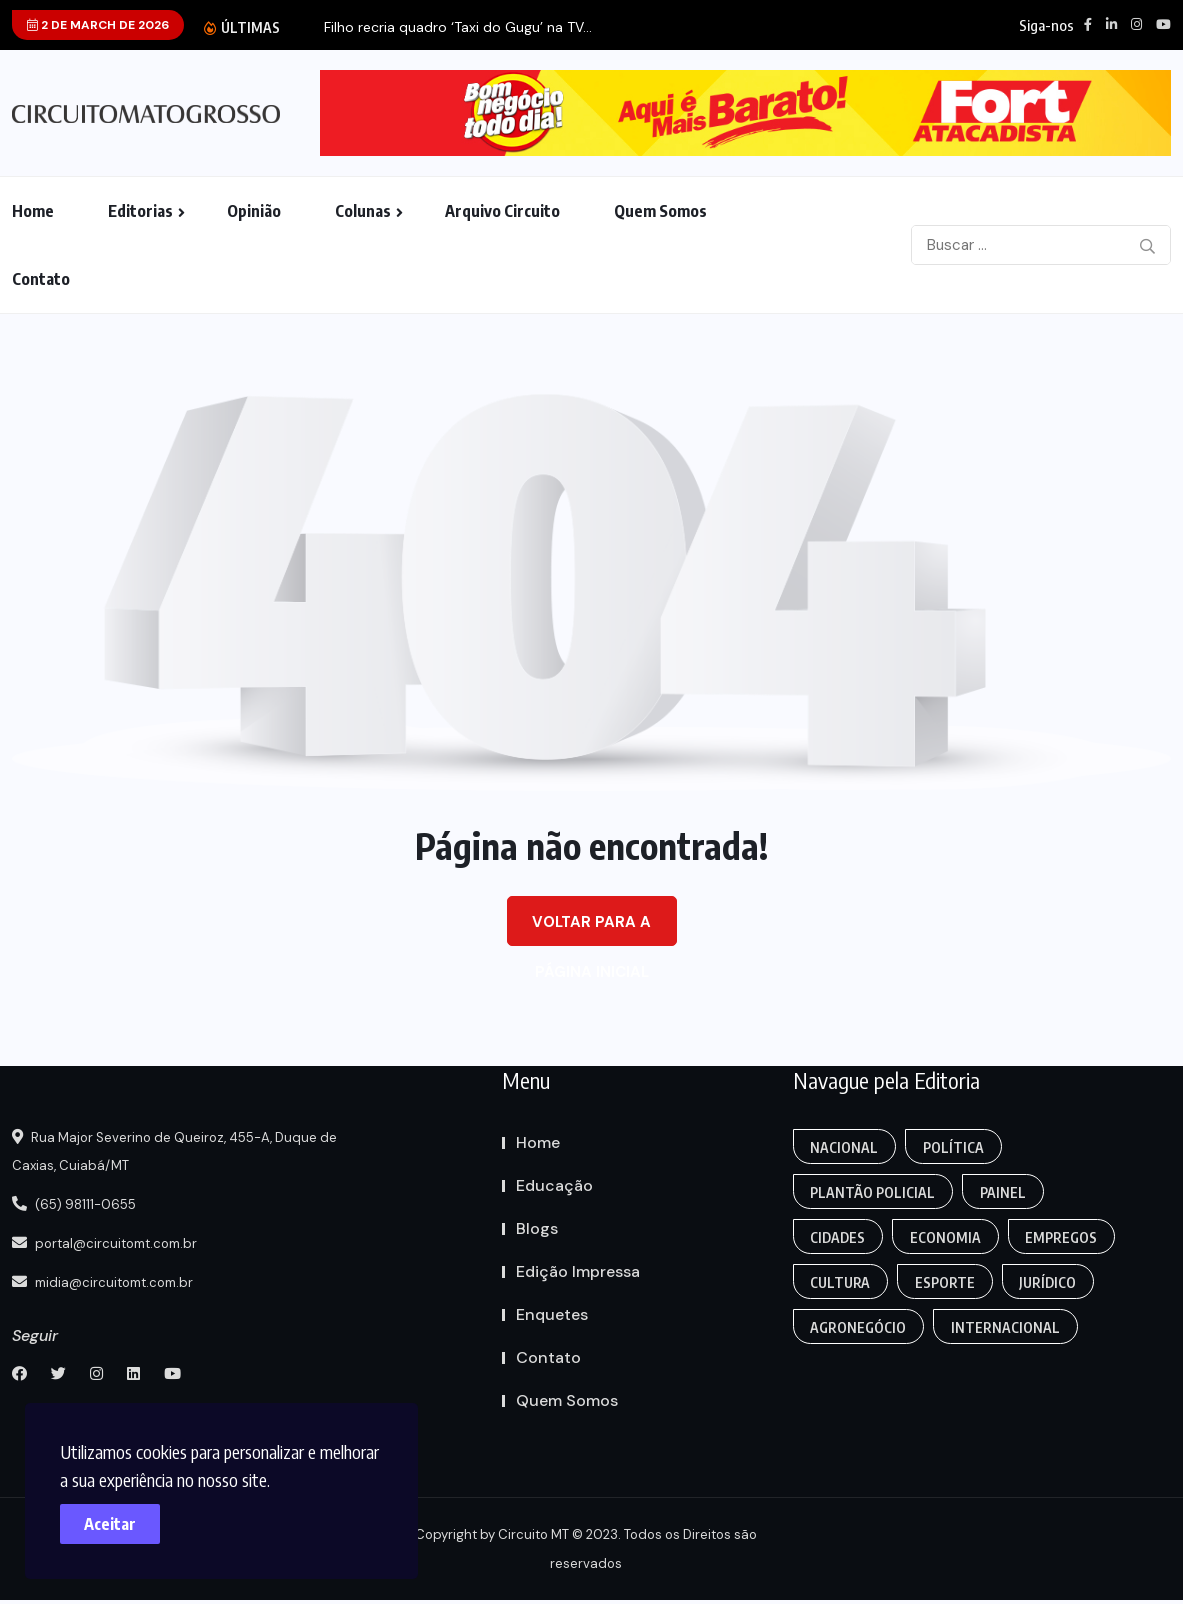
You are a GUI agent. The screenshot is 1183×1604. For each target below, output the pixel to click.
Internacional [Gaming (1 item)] (1009, 1327)
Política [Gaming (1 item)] (957, 1147)
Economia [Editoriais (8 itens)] (949, 1237)
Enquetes (552, 1314)
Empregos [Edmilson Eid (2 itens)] (1068, 1237)
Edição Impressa (578, 1271)
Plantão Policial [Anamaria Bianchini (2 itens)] (874, 1192)
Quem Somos (660, 211)
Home (33, 211)
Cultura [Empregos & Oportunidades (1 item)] (842, 1282)
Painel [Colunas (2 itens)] (1007, 1192)
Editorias (140, 211)
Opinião (254, 211)
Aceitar (120, 1514)
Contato (41, 279)
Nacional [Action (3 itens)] (846, 1147)
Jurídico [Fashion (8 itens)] (1054, 1282)
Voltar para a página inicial (591, 929)
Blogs (537, 1228)
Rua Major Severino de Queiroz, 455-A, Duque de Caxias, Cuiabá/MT (190, 1152)
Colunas (363, 211)
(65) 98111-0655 (80, 1204)
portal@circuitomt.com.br (114, 1242)
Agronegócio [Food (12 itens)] (860, 1327)
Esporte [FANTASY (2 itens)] (949, 1282)
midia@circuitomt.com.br (111, 1280)
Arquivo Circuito (502, 211)
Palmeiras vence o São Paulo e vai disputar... (390, 27)
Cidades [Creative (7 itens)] (839, 1237)
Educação (554, 1185)
